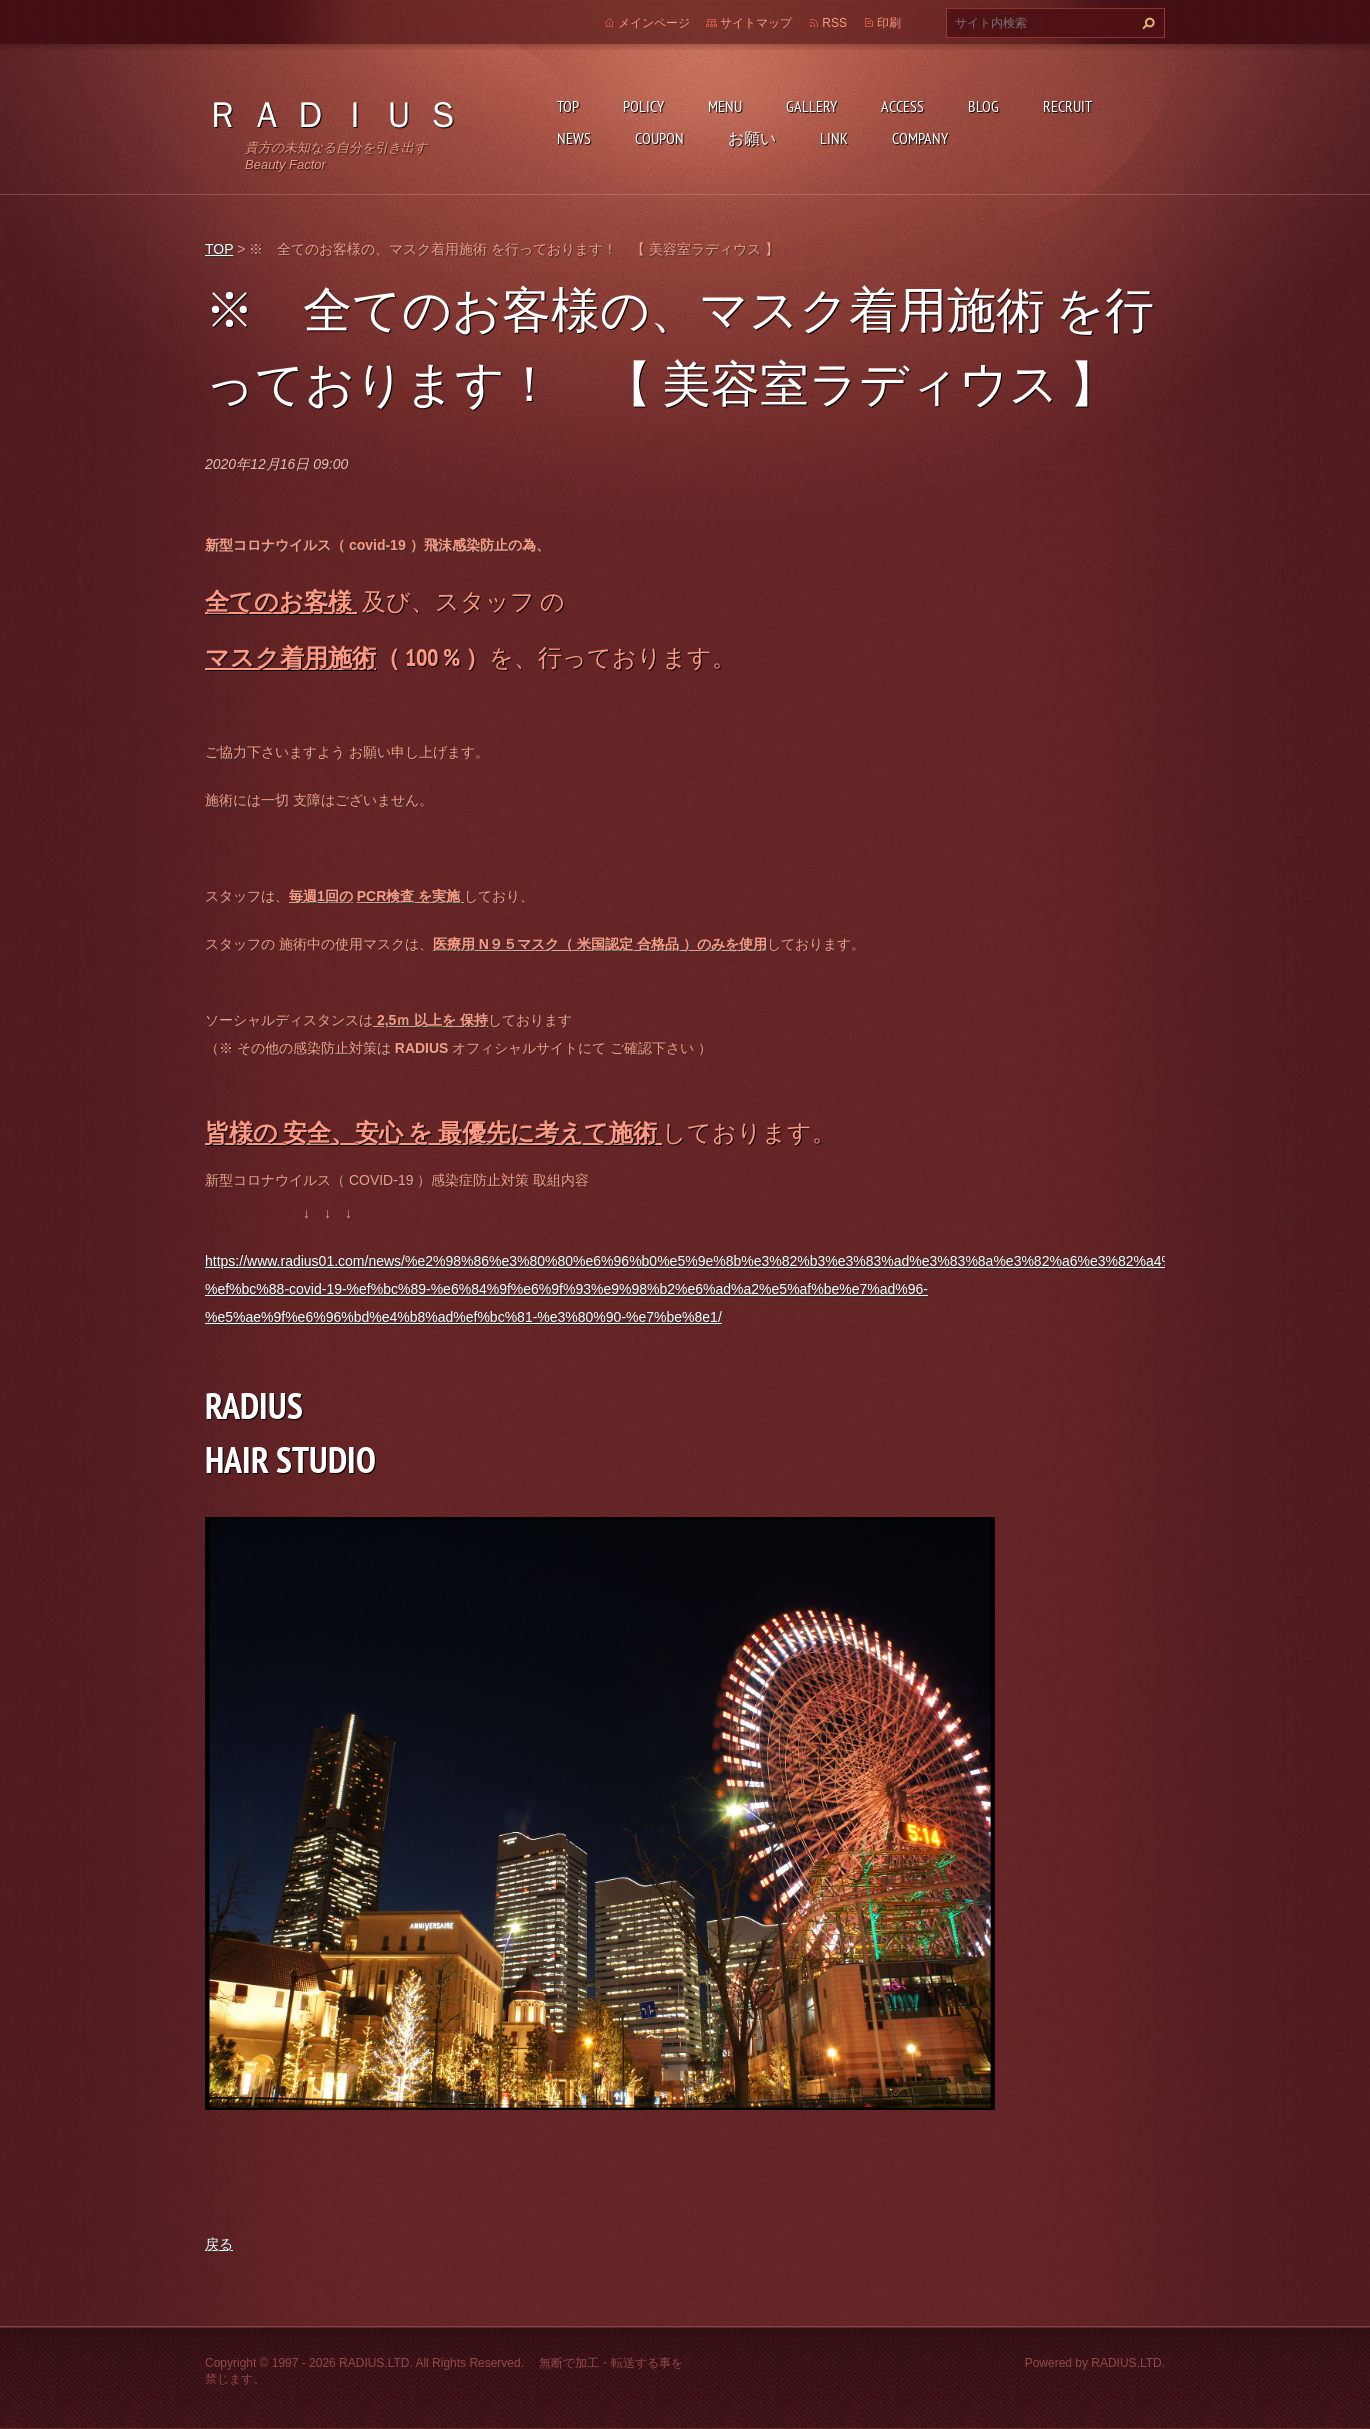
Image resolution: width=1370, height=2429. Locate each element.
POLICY (643, 106)
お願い (752, 138)
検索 (1146, 23)
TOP (568, 106)
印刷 (889, 23)
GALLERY (811, 106)
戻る (219, 2244)
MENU (725, 106)
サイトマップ (756, 23)
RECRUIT (1067, 106)
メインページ (654, 23)
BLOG (983, 106)
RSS (834, 23)
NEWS (574, 138)
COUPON (659, 138)
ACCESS (902, 106)
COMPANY (920, 138)
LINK (834, 138)
